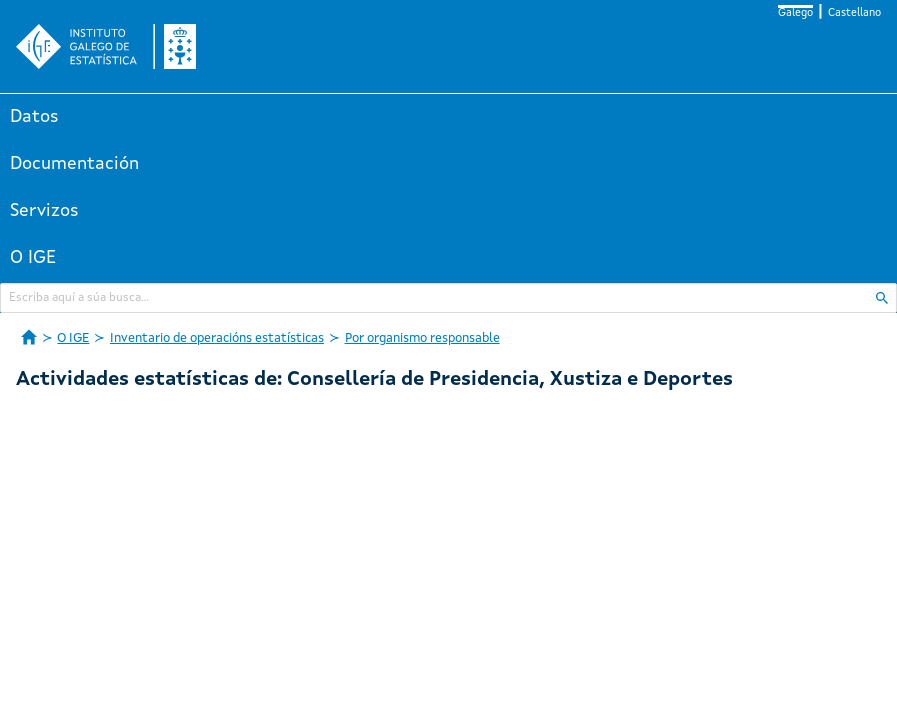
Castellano (854, 13)
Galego (795, 13)
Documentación (74, 164)
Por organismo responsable (422, 338)
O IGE (33, 258)
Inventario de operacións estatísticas (217, 338)
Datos (34, 117)
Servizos (44, 211)
